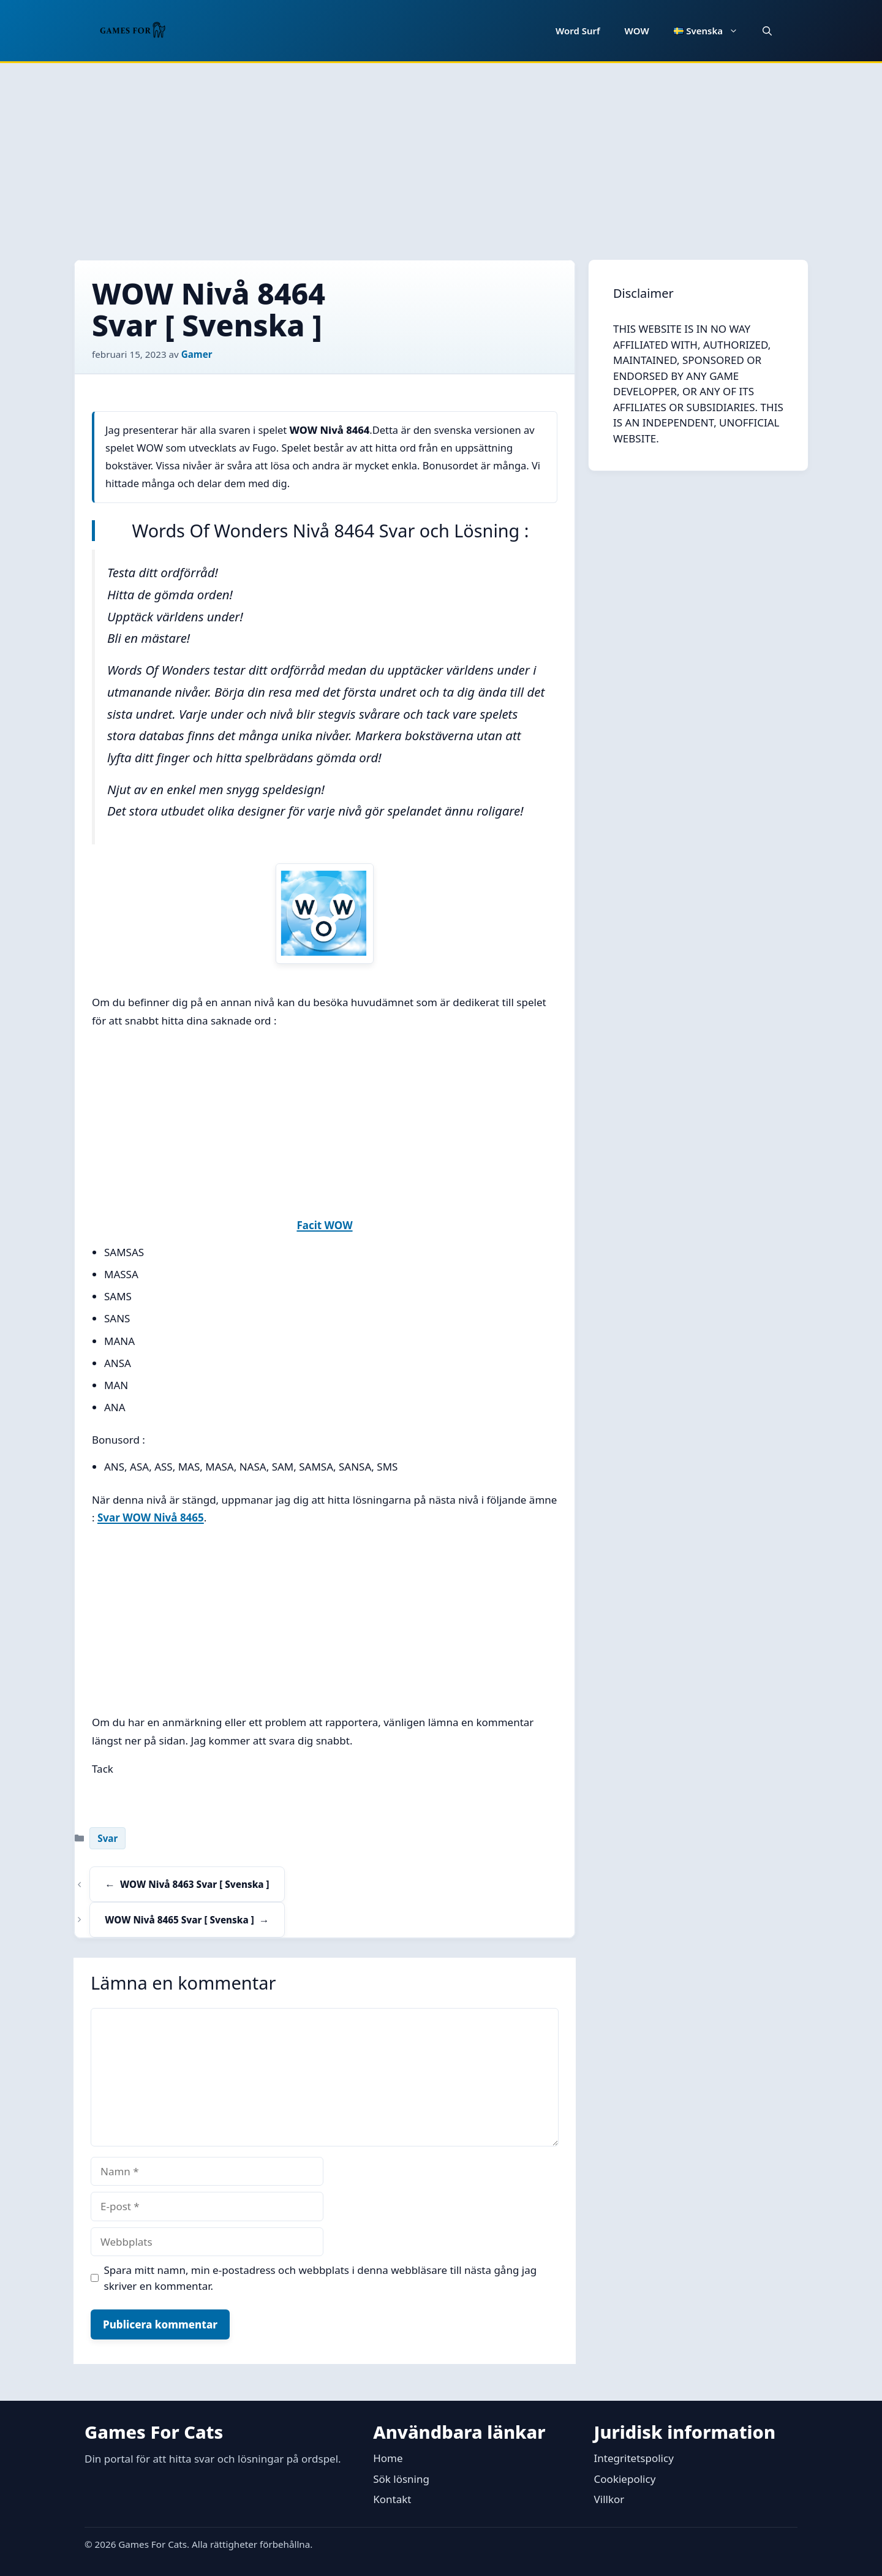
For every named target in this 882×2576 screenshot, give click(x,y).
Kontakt (392, 2499)
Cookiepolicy (625, 2479)
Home (387, 2458)
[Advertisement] (441, 155)
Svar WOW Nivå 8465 (150, 1517)
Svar (107, 1838)
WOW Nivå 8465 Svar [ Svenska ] (179, 1920)
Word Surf (578, 31)
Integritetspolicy (634, 2458)
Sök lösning (401, 2479)
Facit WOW (324, 1225)
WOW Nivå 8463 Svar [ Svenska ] (194, 1884)
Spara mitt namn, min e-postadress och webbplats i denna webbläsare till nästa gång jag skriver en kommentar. (320, 2278)
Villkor (609, 2499)
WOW (637, 31)
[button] (767, 30)
